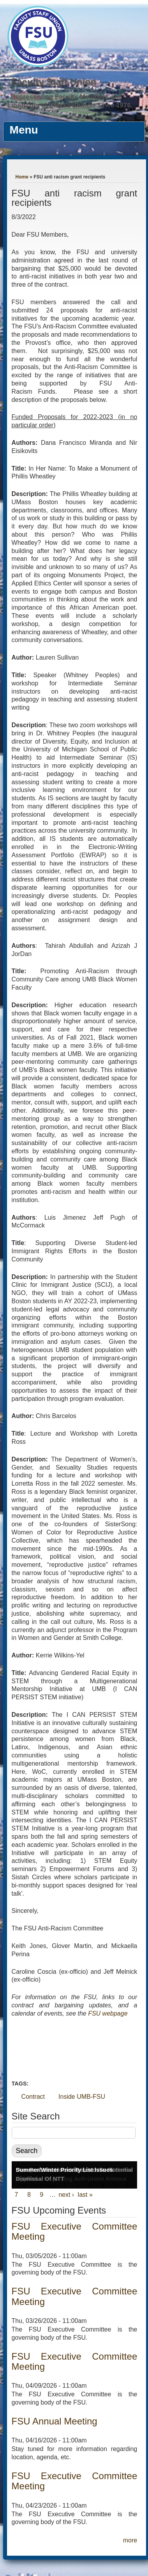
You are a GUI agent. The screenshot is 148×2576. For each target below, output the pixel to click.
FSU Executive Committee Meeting (74, 2231)
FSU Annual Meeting (54, 2421)
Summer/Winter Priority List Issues (64, 2169)
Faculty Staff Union (54, 82)
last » (85, 2194)
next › (66, 2194)
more (130, 2540)
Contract (33, 2096)
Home (22, 177)
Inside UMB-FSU (81, 2096)
